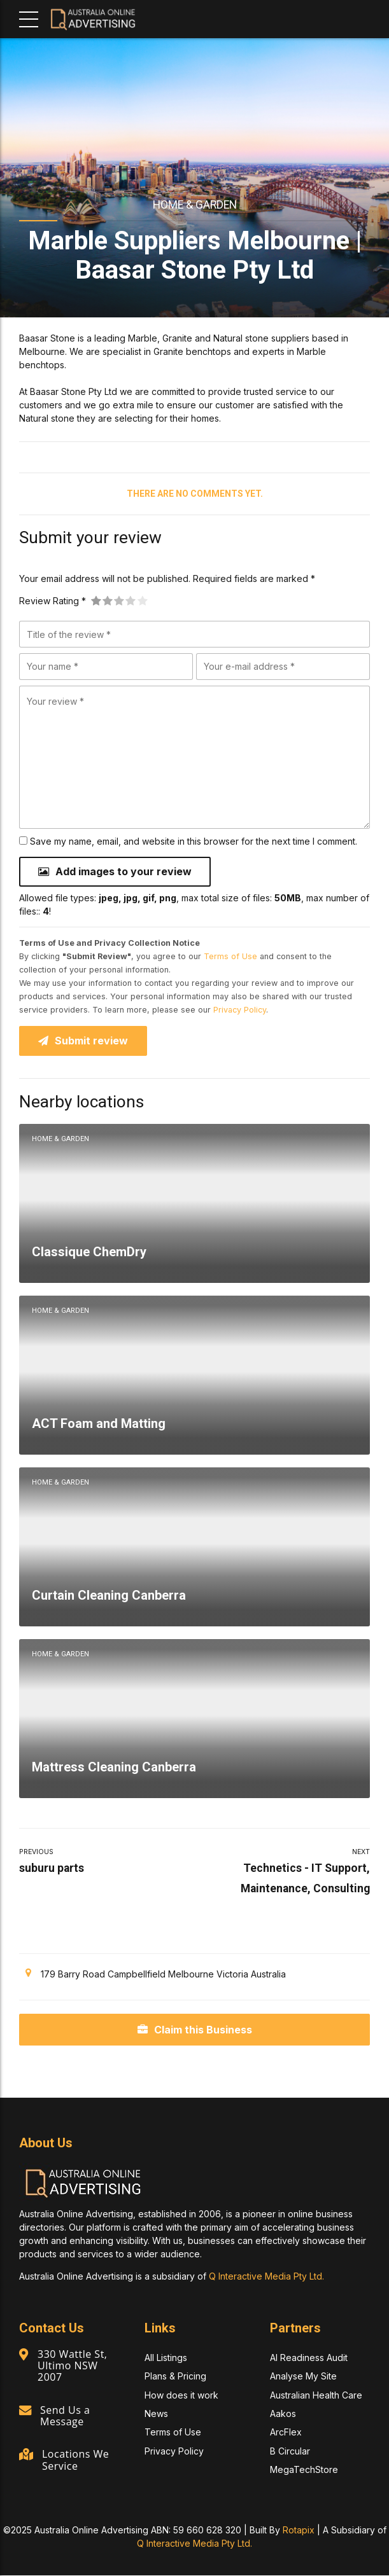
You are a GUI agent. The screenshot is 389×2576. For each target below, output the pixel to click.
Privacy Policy (239, 1009)
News (156, 2413)
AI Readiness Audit (309, 2357)
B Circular (290, 2451)
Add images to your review (123, 871)
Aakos (283, 2413)
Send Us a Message (65, 2415)
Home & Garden (195, 204)
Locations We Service (75, 2460)
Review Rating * (52, 600)
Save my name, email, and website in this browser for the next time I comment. (193, 841)
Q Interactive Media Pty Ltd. (266, 2276)
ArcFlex (286, 2432)
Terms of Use (230, 956)
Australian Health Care (316, 2395)
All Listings (166, 2357)
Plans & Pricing (175, 2376)
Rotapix (299, 2530)
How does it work (181, 2395)
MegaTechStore (304, 2469)
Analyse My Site (303, 2376)
